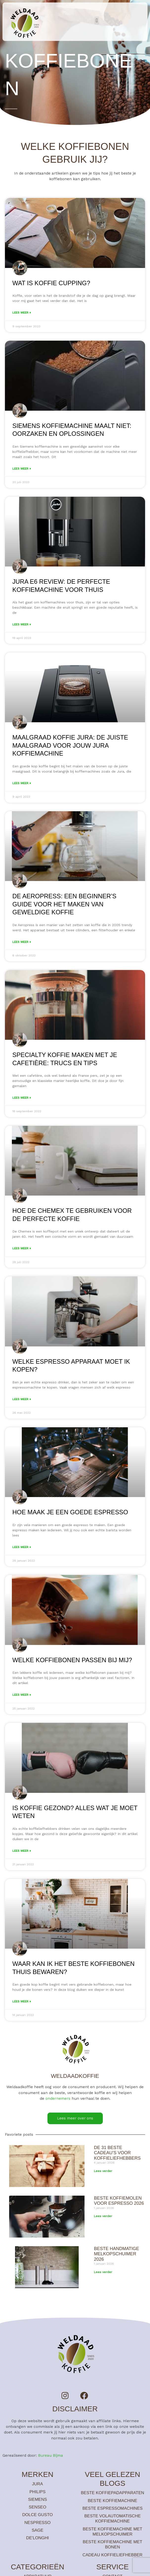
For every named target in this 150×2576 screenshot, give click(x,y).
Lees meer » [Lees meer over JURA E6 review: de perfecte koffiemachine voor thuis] (21, 624)
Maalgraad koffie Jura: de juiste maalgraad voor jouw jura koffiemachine (70, 745)
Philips (37, 2491)
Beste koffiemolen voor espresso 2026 (119, 2201)
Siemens (37, 2499)
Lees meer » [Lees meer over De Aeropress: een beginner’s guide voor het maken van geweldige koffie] (21, 942)
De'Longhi (37, 2538)
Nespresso (37, 2522)
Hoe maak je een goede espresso (70, 1512)
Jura (37, 2484)
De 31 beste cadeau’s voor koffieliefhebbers (117, 2153)
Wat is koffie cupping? (51, 283)
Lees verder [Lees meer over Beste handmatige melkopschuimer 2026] (103, 2272)
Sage (37, 2530)
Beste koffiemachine (112, 2500)
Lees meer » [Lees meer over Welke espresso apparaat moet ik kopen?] (21, 1399)
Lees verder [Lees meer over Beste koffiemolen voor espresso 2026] (103, 2216)
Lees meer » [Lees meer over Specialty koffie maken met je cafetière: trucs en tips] (21, 1097)
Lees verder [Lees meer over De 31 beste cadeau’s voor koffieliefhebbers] (103, 2171)
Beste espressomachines (112, 2508)
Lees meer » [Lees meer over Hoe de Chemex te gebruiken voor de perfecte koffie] (21, 1248)
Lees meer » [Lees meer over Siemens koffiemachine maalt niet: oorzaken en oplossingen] (21, 468)
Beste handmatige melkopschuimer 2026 (116, 2254)
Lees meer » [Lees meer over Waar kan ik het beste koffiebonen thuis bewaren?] (21, 2001)
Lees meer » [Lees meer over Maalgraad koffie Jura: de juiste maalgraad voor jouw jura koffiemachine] (21, 783)
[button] (96, 21)
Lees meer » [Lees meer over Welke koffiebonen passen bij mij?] (21, 1694)
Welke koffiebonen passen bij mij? (73, 1660)
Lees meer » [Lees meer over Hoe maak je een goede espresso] (21, 1547)
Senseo (37, 2507)
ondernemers (57, 2098)
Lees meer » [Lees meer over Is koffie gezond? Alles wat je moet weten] (21, 1851)
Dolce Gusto (37, 2514)
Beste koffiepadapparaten (112, 2492)
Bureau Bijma (50, 2455)
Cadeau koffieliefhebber (113, 2555)
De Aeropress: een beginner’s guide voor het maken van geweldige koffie (64, 904)
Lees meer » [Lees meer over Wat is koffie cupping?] (21, 312)
